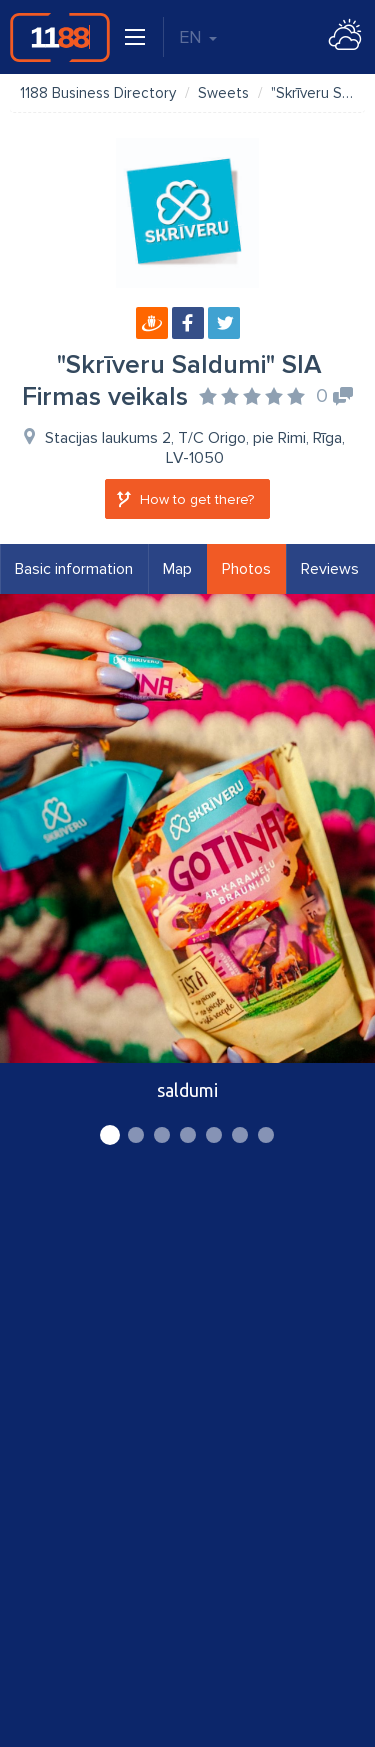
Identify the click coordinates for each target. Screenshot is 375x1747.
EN (198, 37)
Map (177, 569)
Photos (246, 569)
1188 (60, 37)
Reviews (330, 569)
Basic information (74, 569)
